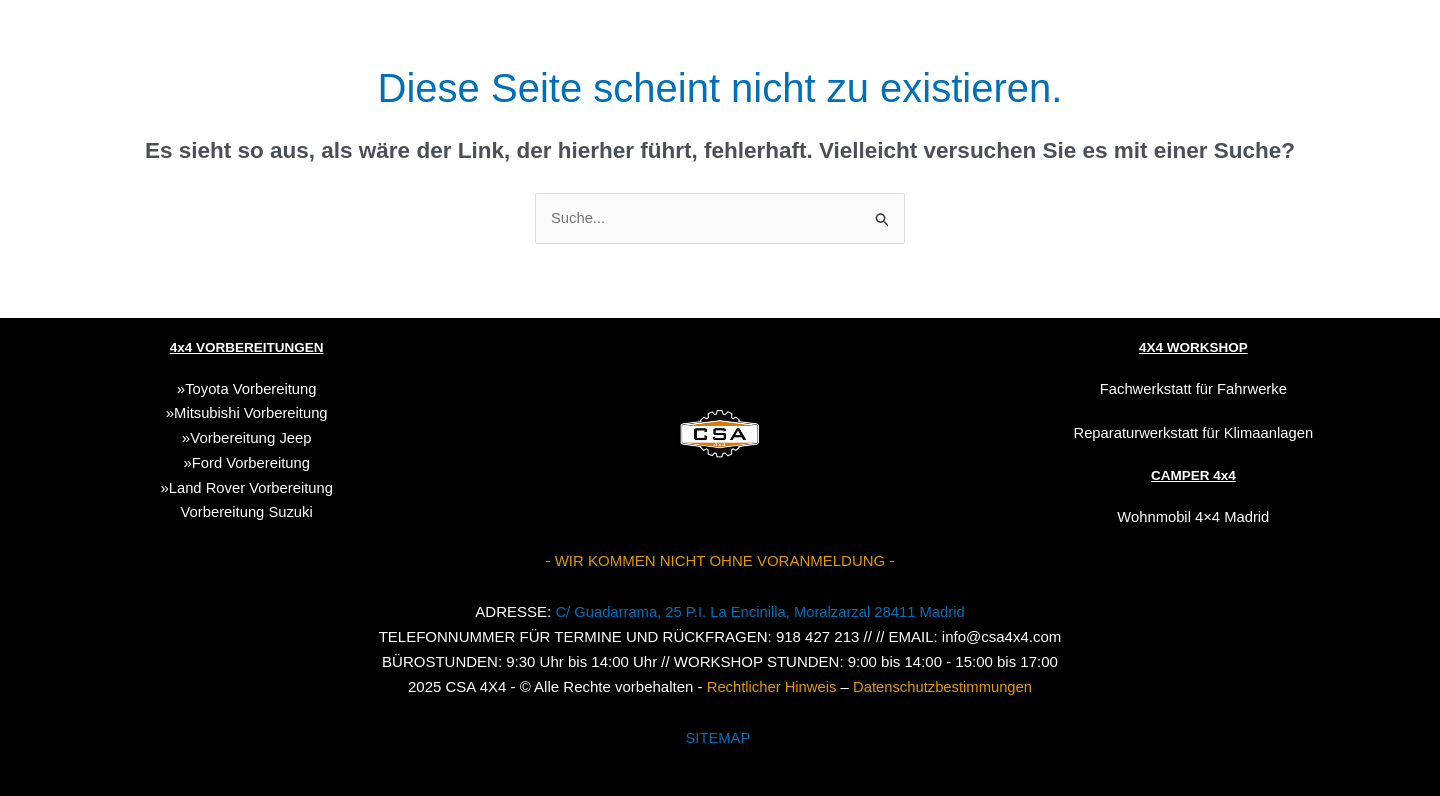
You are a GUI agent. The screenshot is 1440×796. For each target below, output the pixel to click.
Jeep (295, 437)
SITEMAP (718, 736)
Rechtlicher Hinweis (770, 685)
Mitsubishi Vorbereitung (251, 412)
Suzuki (247, 511)
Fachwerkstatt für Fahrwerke (1193, 388)
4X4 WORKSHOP (1193, 347)
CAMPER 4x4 (1193, 475)
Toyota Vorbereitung (250, 388)
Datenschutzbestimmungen (944, 685)
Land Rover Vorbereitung (250, 487)
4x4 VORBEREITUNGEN (246, 347)
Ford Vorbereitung (251, 462)
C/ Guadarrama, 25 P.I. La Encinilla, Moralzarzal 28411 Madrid (760, 611)
